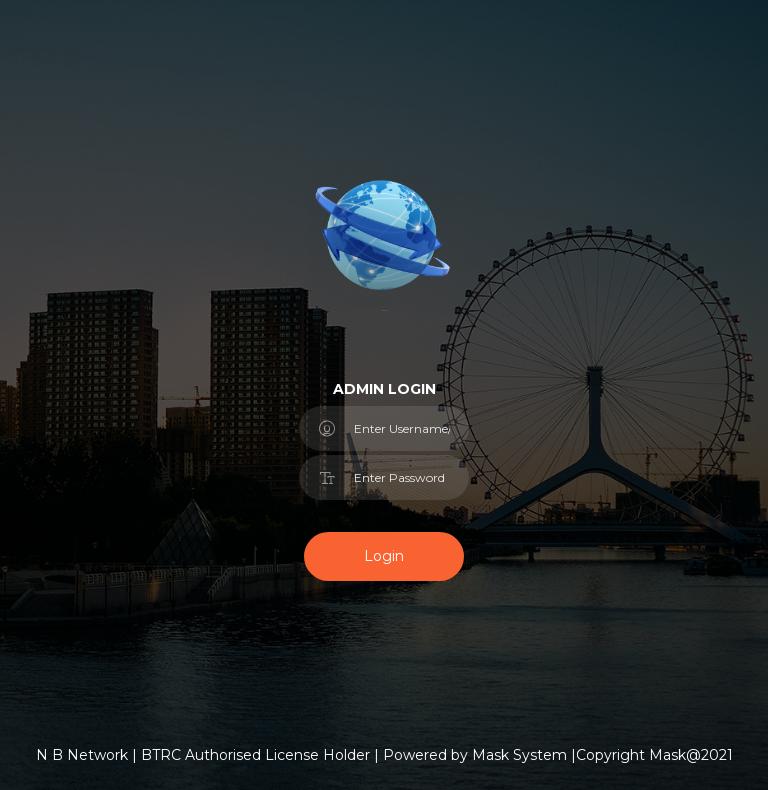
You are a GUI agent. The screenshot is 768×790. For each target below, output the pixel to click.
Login (384, 556)
